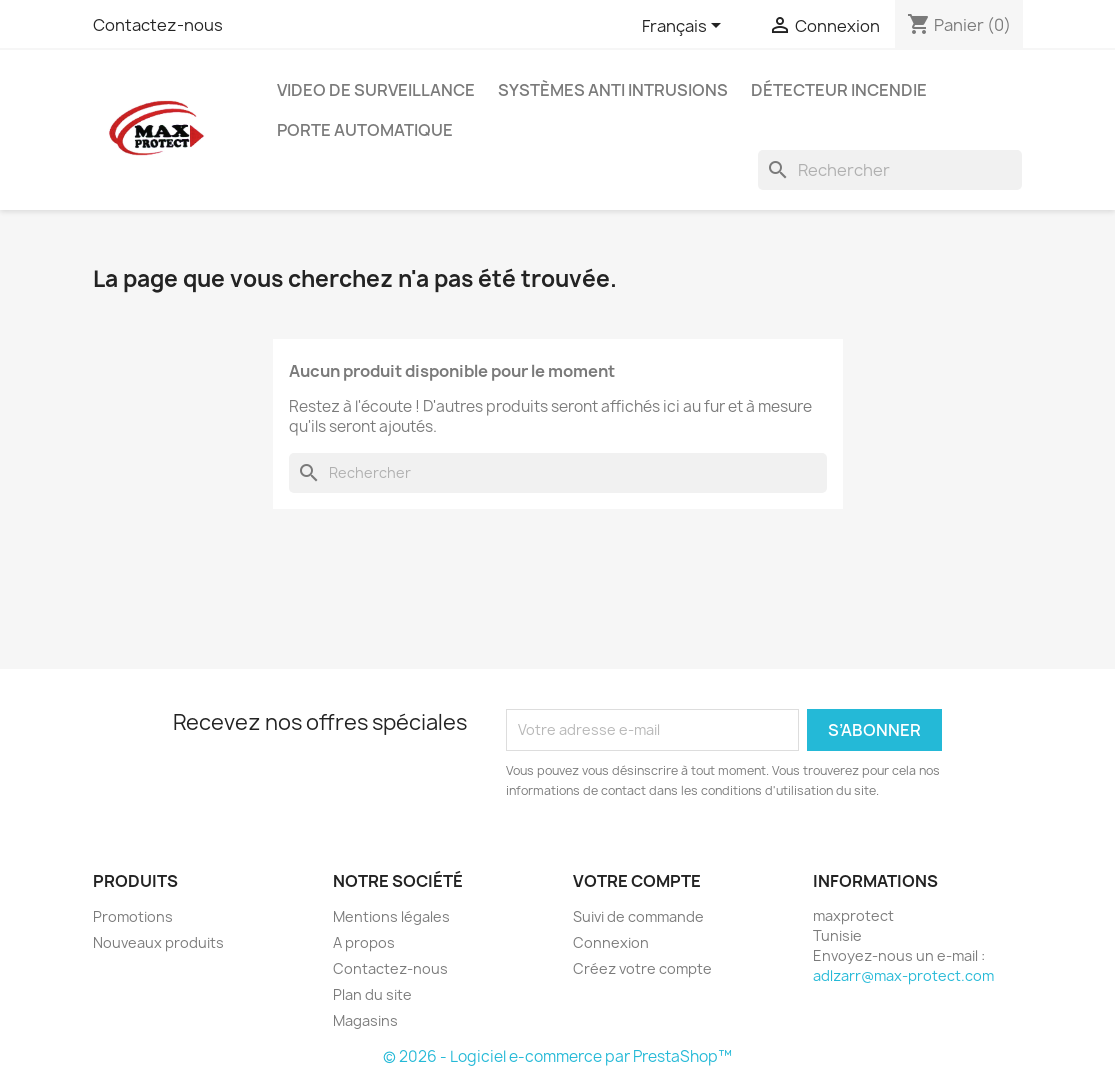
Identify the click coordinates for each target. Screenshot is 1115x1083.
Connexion (611, 942)
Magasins (365, 1020)
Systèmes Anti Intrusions (613, 90)
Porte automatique (365, 130)
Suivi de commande (638, 916)
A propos (364, 942)
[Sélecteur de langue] (685, 27)
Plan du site (372, 994)
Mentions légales (391, 916)
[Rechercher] (890, 170)
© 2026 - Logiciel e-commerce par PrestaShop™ (557, 1056)
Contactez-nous (158, 25)
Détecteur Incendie (839, 90)
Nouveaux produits (158, 942)
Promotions (133, 916)
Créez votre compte (642, 968)
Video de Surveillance (376, 90)
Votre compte (637, 881)
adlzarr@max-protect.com (903, 975)
